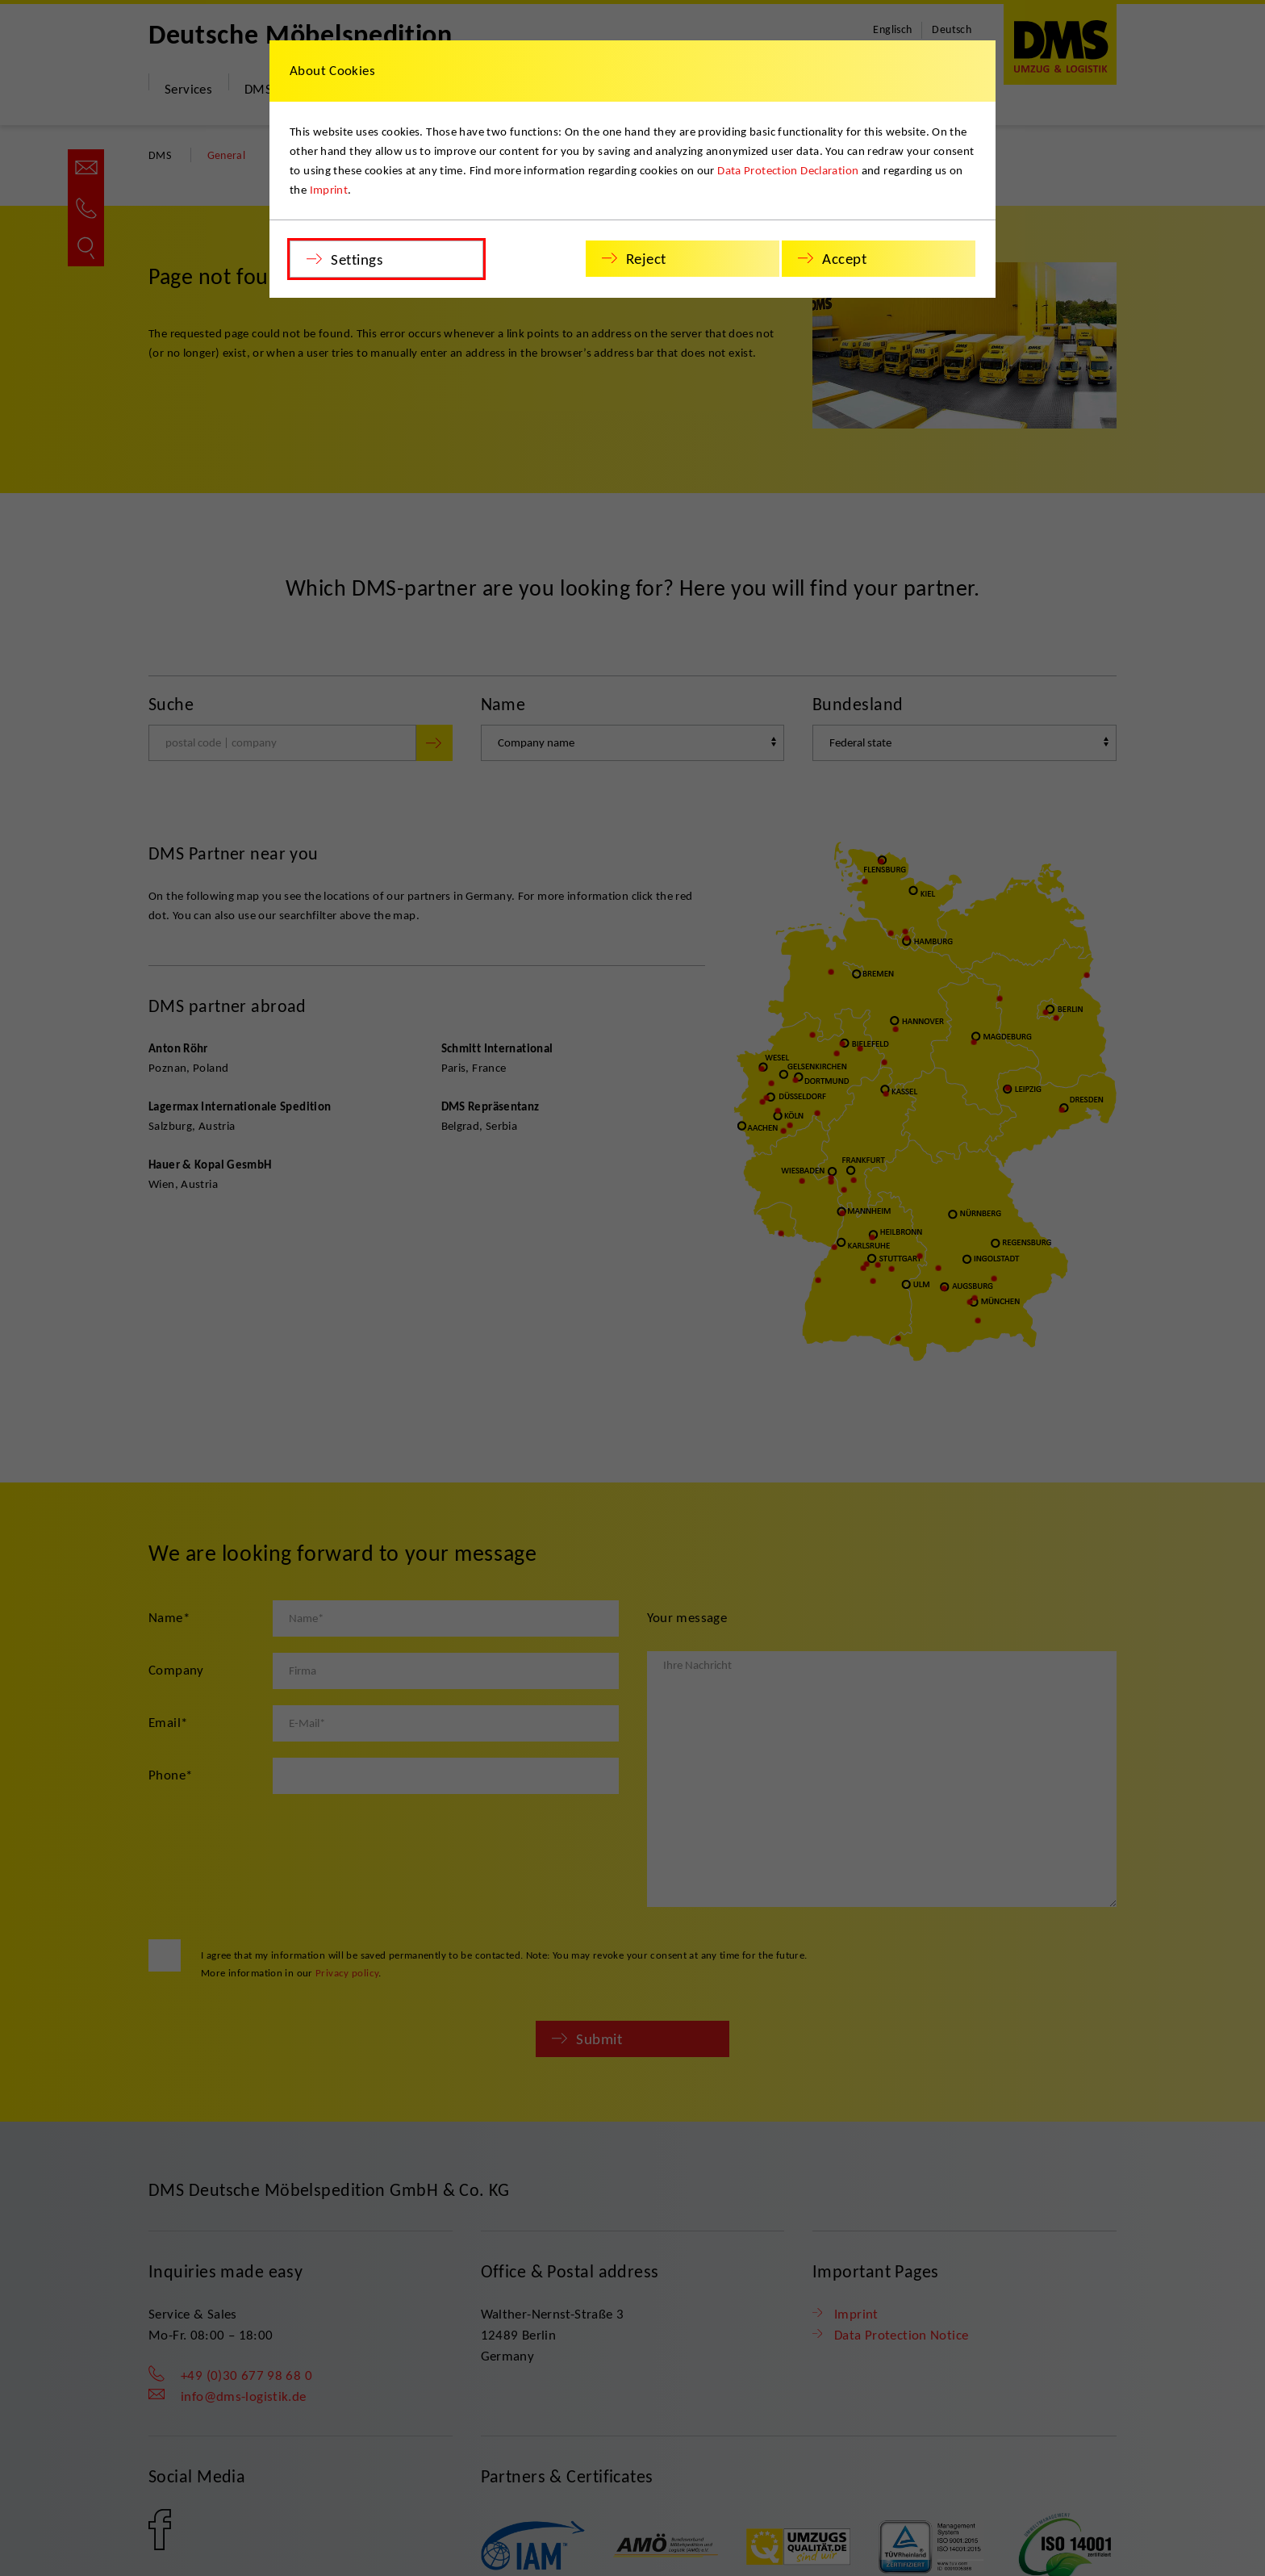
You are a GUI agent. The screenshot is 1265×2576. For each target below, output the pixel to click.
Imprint (329, 189)
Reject (646, 258)
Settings (357, 259)
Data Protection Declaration (787, 170)
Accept (844, 258)
